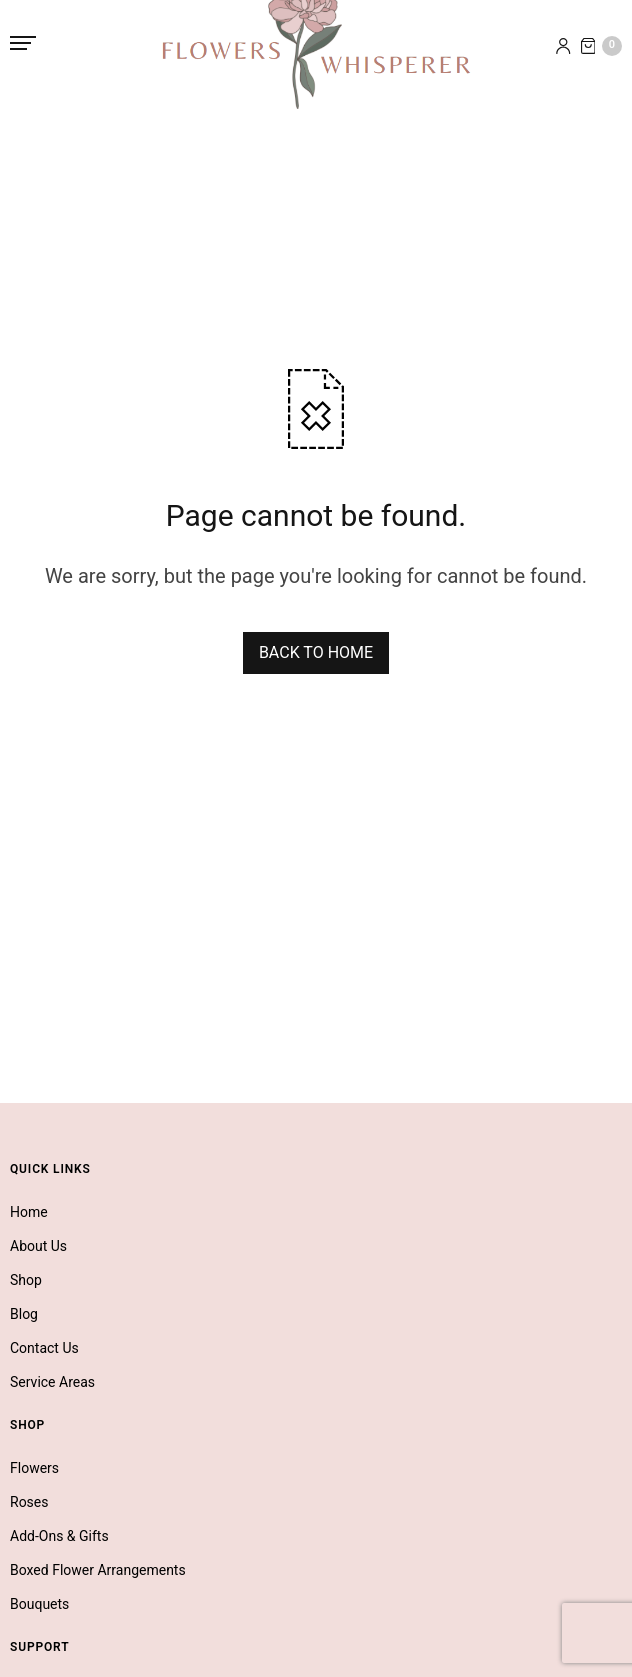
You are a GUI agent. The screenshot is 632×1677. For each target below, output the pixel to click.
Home (29, 1212)
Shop (26, 1280)
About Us (38, 1246)
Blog (24, 1314)
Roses (29, 1502)
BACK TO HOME (316, 652)
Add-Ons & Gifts (59, 1536)
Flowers (34, 1468)
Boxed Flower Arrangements (98, 1570)
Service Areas (52, 1382)
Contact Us (44, 1348)
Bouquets (39, 1604)
